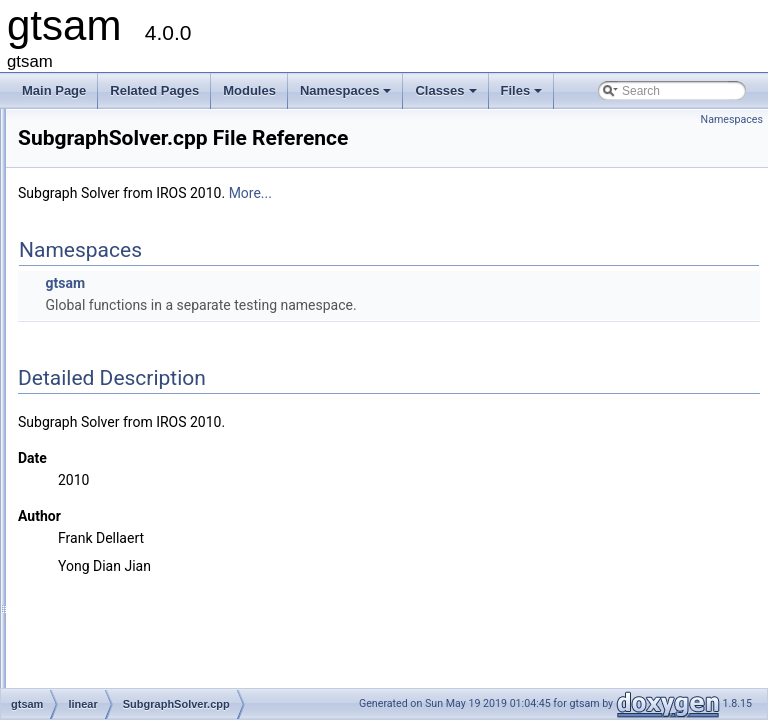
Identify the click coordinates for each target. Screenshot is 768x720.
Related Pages (154, 90)
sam (93, 541)
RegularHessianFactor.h (162, 189)
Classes (447, 96)
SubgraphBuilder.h (147, 343)
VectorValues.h (138, 475)
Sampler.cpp (131, 233)
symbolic (105, 585)
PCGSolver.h (132, 145)
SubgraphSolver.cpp (152, 409)
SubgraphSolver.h (145, 431)
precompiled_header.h (141, 651)
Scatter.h (121, 299)
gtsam (315, 311)
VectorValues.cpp (144, 453)
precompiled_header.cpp (147, 629)
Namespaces (347, 96)
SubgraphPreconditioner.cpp (173, 365)
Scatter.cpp (128, 277)
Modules (249, 90)
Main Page (54, 90)
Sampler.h (125, 255)
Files (523, 96)
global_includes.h (128, 607)
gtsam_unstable (108, 673)
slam (94, 563)
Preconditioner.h (141, 167)
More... (500, 221)
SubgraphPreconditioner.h (167, 387)
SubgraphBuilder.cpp (153, 321)
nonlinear (106, 519)
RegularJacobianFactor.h (164, 211)
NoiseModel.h (134, 123)
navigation (109, 497)
